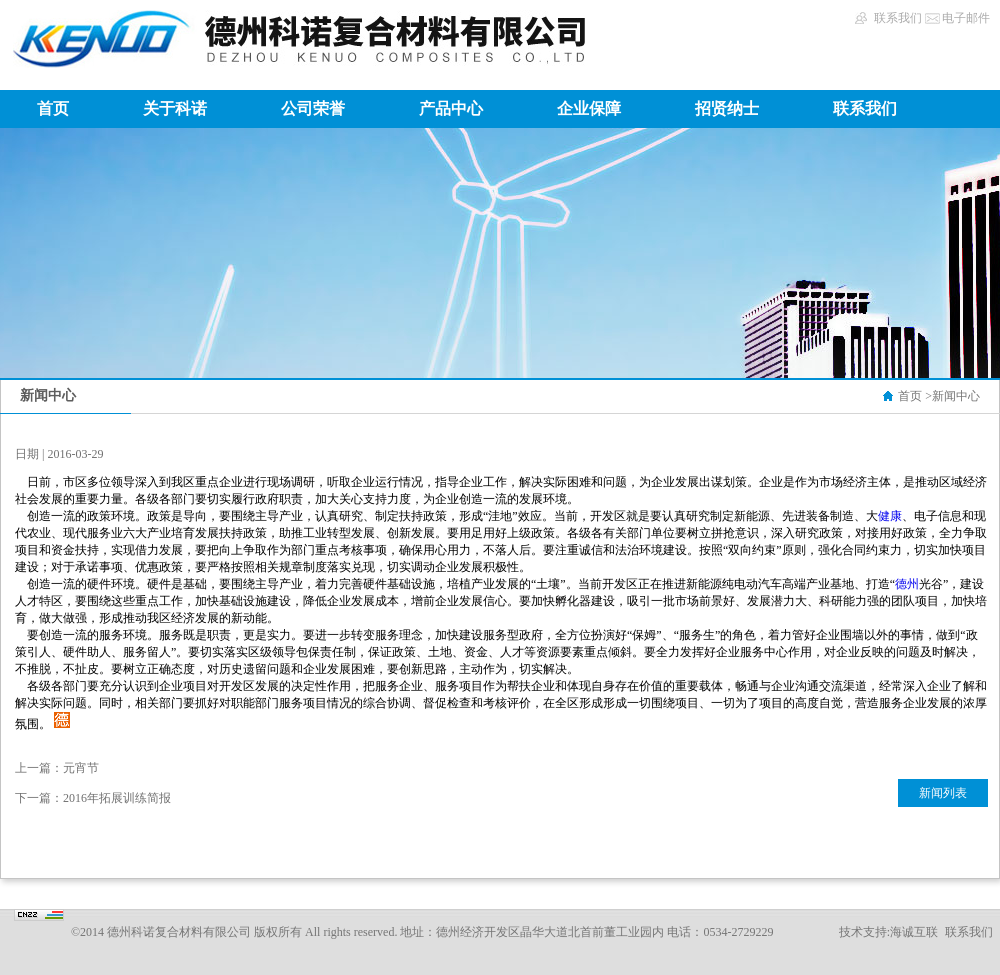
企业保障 (589, 108)
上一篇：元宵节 (57, 768)
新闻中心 (956, 396)
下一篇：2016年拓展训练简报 (93, 798)
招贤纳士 (727, 108)
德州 (907, 584)
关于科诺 (175, 108)
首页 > (915, 396)
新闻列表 (943, 793)
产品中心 (451, 108)
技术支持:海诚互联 (888, 932)
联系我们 (898, 18)
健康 (890, 516)
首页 (53, 108)
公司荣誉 (313, 108)
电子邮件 (966, 18)
